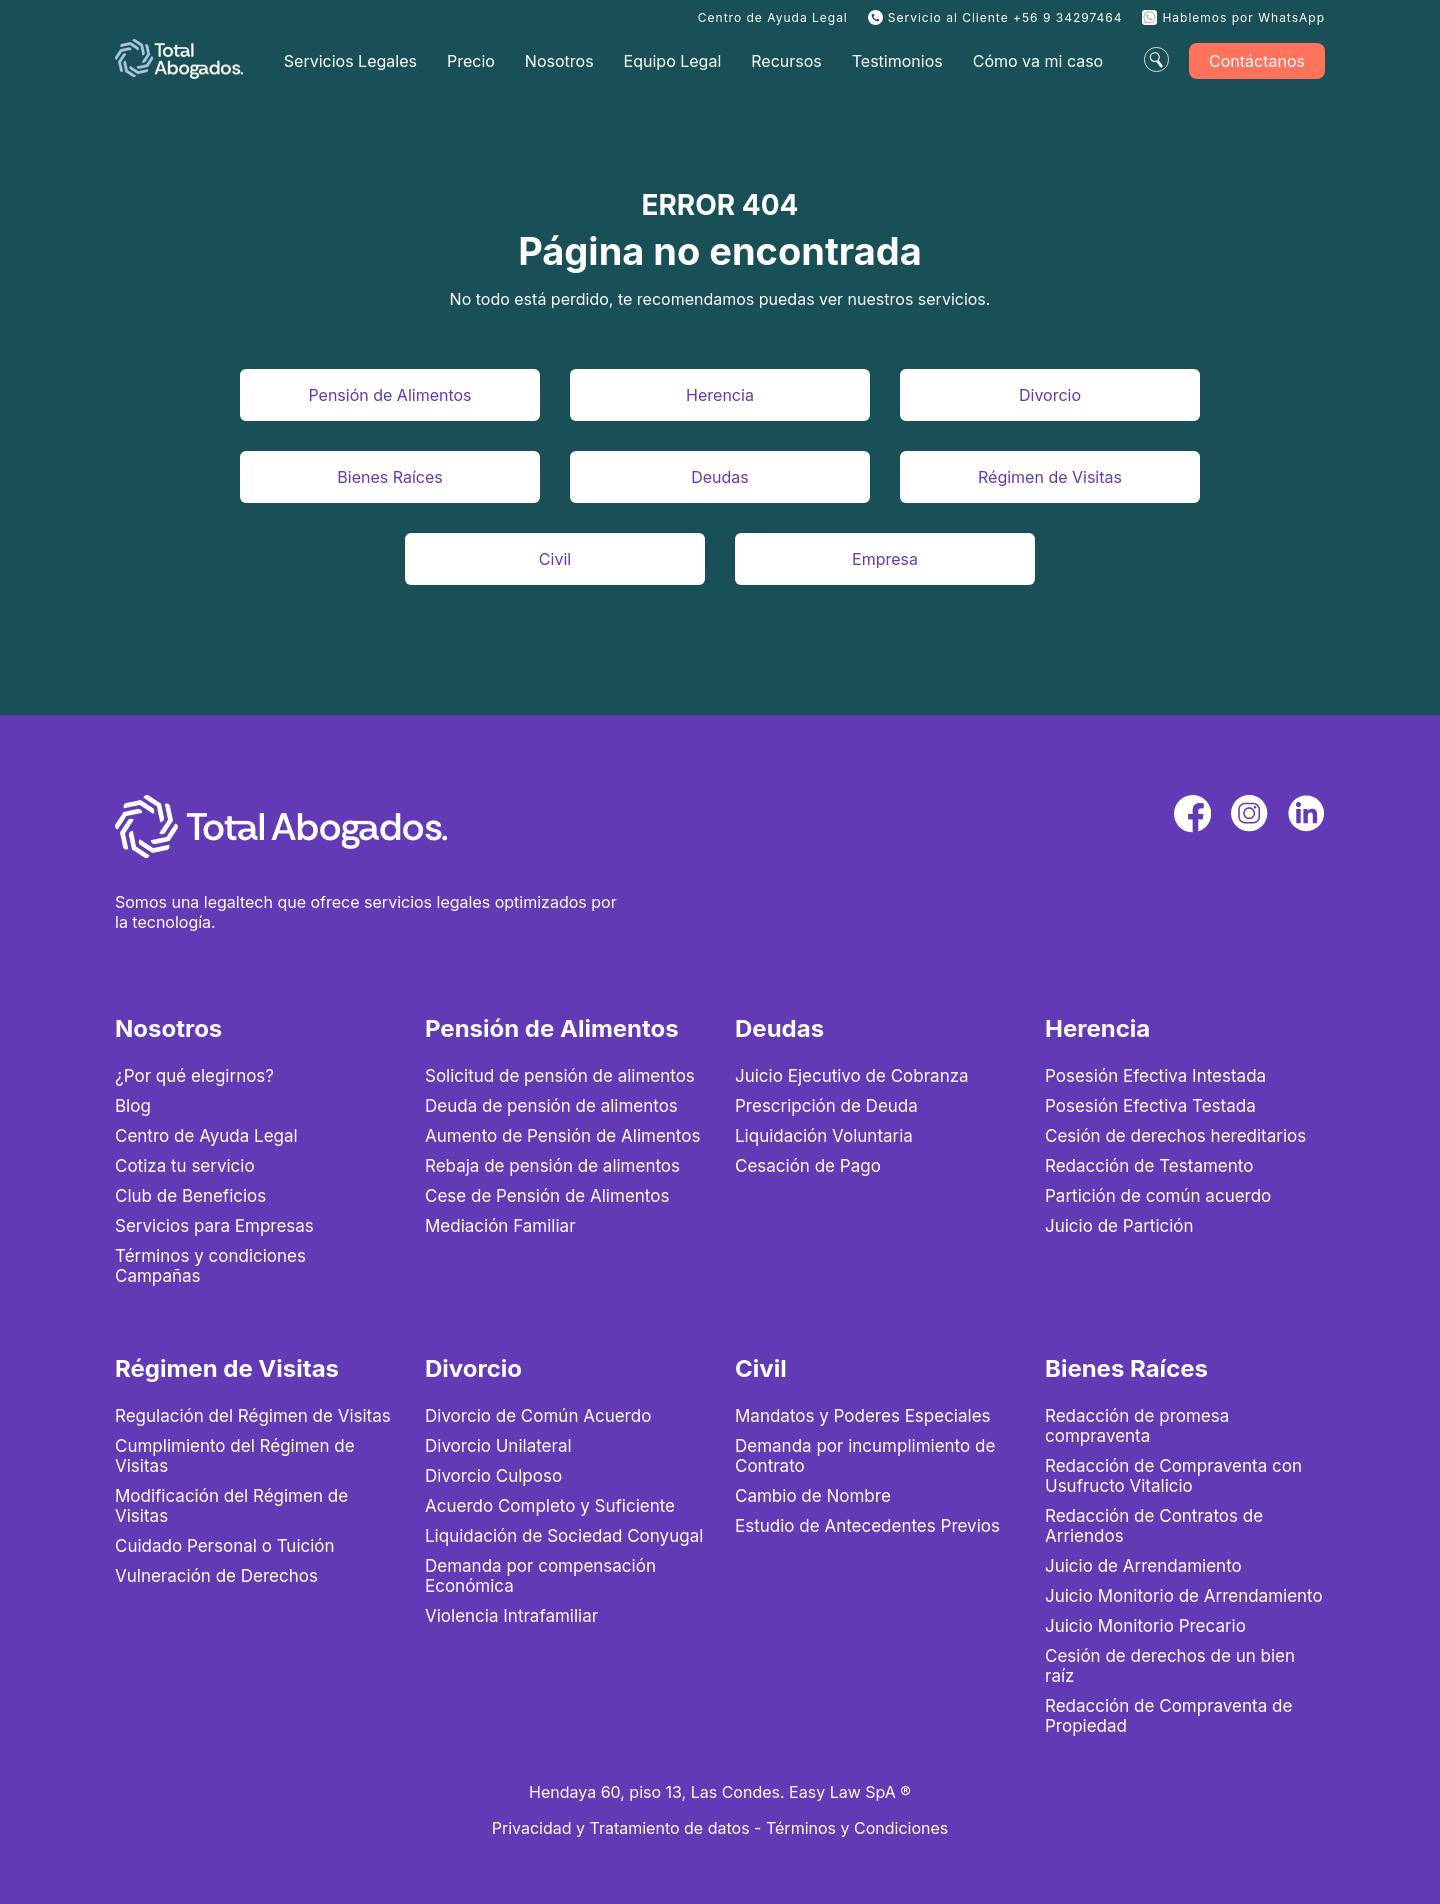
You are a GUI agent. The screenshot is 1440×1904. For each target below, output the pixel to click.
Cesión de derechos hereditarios (1175, 1136)
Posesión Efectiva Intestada (1155, 1076)
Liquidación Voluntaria (824, 1136)
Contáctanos (1257, 61)
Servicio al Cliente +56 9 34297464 (1005, 17)
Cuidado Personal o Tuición (225, 1546)
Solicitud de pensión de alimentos (560, 1076)
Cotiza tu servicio (185, 1166)
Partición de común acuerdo (1158, 1196)
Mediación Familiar (500, 1226)
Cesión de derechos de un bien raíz (1170, 1666)
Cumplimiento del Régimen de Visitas (235, 1456)
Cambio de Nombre (813, 1496)
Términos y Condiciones (857, 1828)
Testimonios (897, 61)
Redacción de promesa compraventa (1137, 1426)
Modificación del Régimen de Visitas (231, 1506)
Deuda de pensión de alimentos (551, 1106)
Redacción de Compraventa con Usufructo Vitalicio (1173, 1476)
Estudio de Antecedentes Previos (867, 1526)
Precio (471, 61)
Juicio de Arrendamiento (1143, 1566)
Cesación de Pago (808, 1166)
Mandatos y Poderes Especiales (863, 1416)
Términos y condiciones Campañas (210, 1266)
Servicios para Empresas (214, 1226)
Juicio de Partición (1119, 1226)
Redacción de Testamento (1149, 1166)
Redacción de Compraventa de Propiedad (1168, 1716)
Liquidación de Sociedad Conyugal (564, 1536)
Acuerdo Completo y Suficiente (550, 1506)
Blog (133, 1106)
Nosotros (559, 61)
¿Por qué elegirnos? (194, 1076)
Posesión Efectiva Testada (1150, 1106)
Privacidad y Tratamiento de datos (621, 1828)
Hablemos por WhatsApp (1243, 17)
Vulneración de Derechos (216, 1576)
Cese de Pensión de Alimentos (547, 1196)
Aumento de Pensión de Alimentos (562, 1136)
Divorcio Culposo (493, 1476)
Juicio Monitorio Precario (1145, 1626)
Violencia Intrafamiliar (511, 1616)
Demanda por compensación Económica (540, 1576)
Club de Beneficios (190, 1196)
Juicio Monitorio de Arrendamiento (1184, 1596)
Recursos (786, 61)
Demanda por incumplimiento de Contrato (865, 1456)
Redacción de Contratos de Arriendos (1154, 1526)
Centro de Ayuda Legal (773, 17)
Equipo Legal (673, 61)
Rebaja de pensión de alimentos (552, 1166)
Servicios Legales (350, 61)
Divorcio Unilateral (498, 1446)
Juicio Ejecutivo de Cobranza (852, 1076)
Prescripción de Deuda (826, 1106)
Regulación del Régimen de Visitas (253, 1416)
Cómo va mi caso (1038, 61)
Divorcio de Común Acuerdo (538, 1416)
